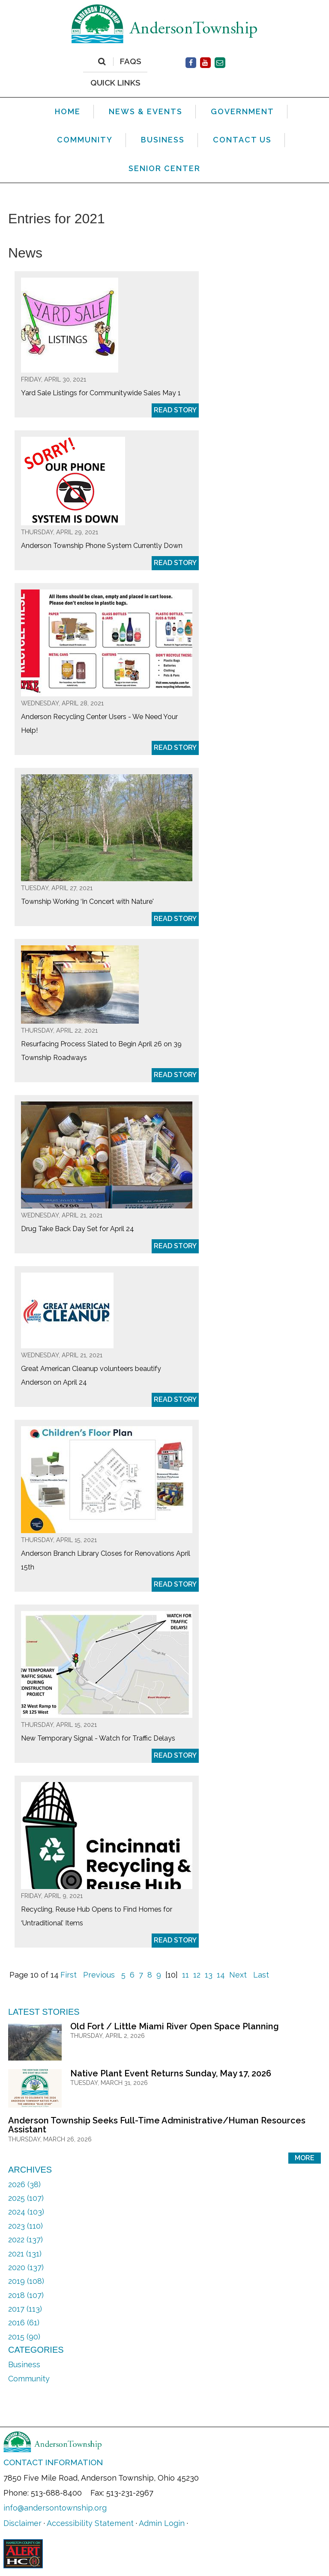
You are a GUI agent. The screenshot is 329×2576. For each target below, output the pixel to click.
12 (196, 1974)
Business (24, 2364)
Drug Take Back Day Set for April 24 (77, 1229)
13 (208, 1974)
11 (185, 1974)
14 (221, 1974)
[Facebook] (190, 62)
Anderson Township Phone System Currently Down (101, 546)
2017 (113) (25, 2308)
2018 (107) (26, 2295)
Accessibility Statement (90, 2523)
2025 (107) (26, 2198)
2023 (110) (25, 2225)
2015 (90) (24, 2336)
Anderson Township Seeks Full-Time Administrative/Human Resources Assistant (156, 2125)
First (68, 1974)
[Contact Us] (220, 62)
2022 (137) (25, 2239)
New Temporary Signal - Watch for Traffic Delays (98, 1738)
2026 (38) (24, 2184)
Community (29, 2378)
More (304, 2158)
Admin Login (162, 2523)
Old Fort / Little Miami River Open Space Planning (174, 2026)
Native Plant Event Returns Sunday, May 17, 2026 (170, 2073)
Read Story (175, 410)
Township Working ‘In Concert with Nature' (87, 901)
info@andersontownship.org (55, 2507)
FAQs (130, 61)
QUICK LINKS (115, 82)
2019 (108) (26, 2281)
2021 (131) (25, 2253)
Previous (99, 1974)
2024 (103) (26, 2211)
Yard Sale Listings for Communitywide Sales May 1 (101, 393)
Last (261, 1974)
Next (238, 1974)
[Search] (102, 61)
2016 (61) (23, 2322)
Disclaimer (22, 2523)
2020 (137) (26, 2267)
